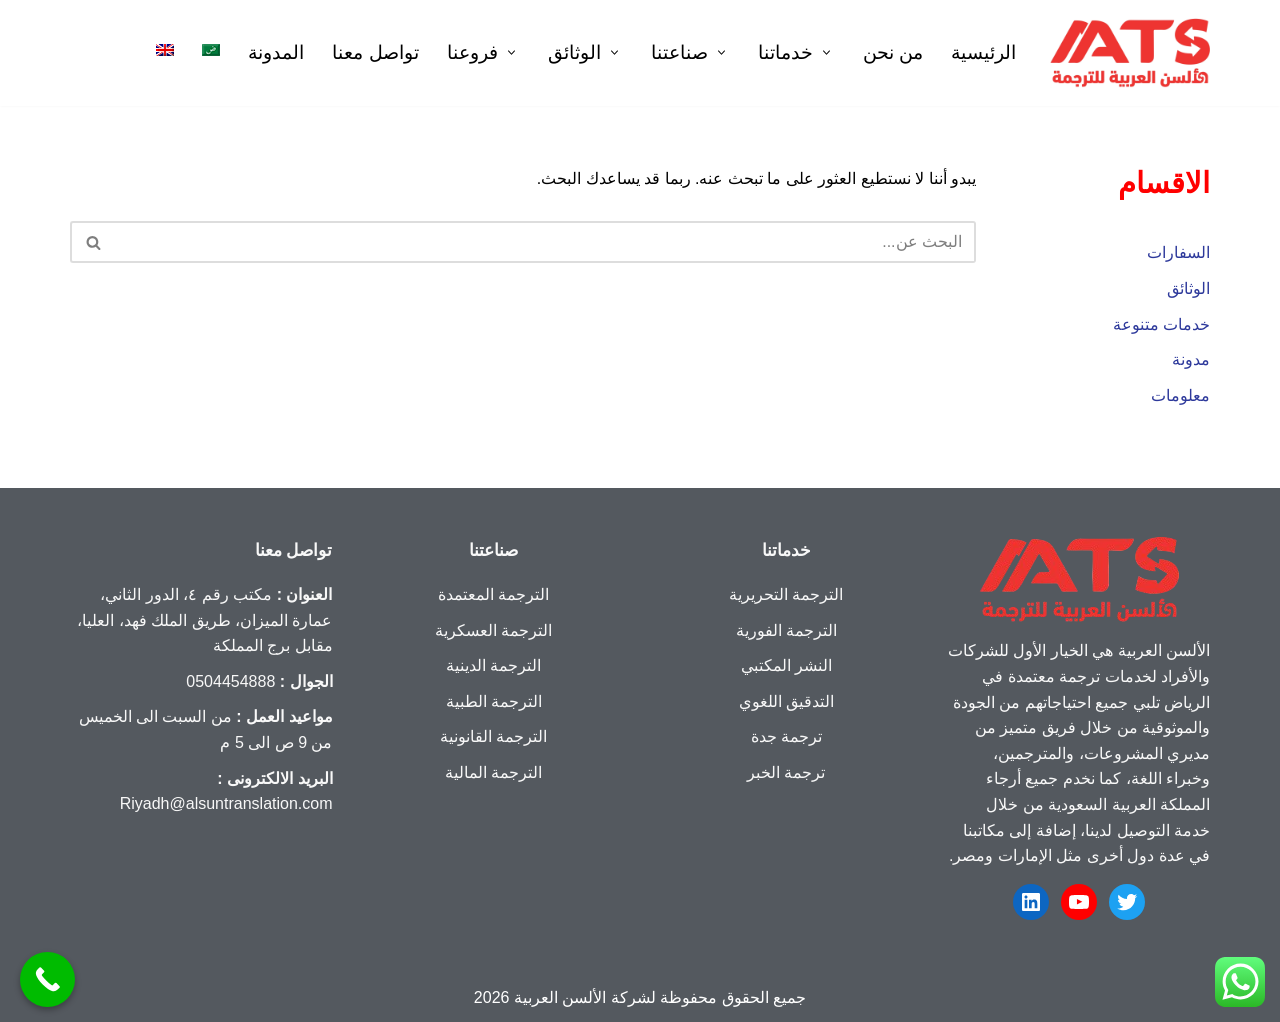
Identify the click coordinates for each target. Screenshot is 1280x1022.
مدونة (1191, 359)
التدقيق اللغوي (786, 701)
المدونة (276, 52)
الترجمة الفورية (786, 630)
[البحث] (545, 242)
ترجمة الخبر (786, 772)
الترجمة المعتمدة (493, 594)
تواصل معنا (375, 52)
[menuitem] (211, 49)
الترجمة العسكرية (493, 630)
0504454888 (230, 681)
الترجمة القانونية (493, 736)
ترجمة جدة (786, 736)
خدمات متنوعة (1161, 324)
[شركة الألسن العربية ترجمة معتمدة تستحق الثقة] (1130, 53)
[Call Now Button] (47, 979)
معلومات (1180, 395)
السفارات (1178, 252)
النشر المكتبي (786, 665)
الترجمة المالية (493, 772)
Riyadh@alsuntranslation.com (226, 803)
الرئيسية (983, 52)
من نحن (893, 52)
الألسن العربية (560, 997)
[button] (824, 52)
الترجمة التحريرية (786, 594)
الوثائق (1188, 288)
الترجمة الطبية (494, 701)
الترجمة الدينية (493, 665)
